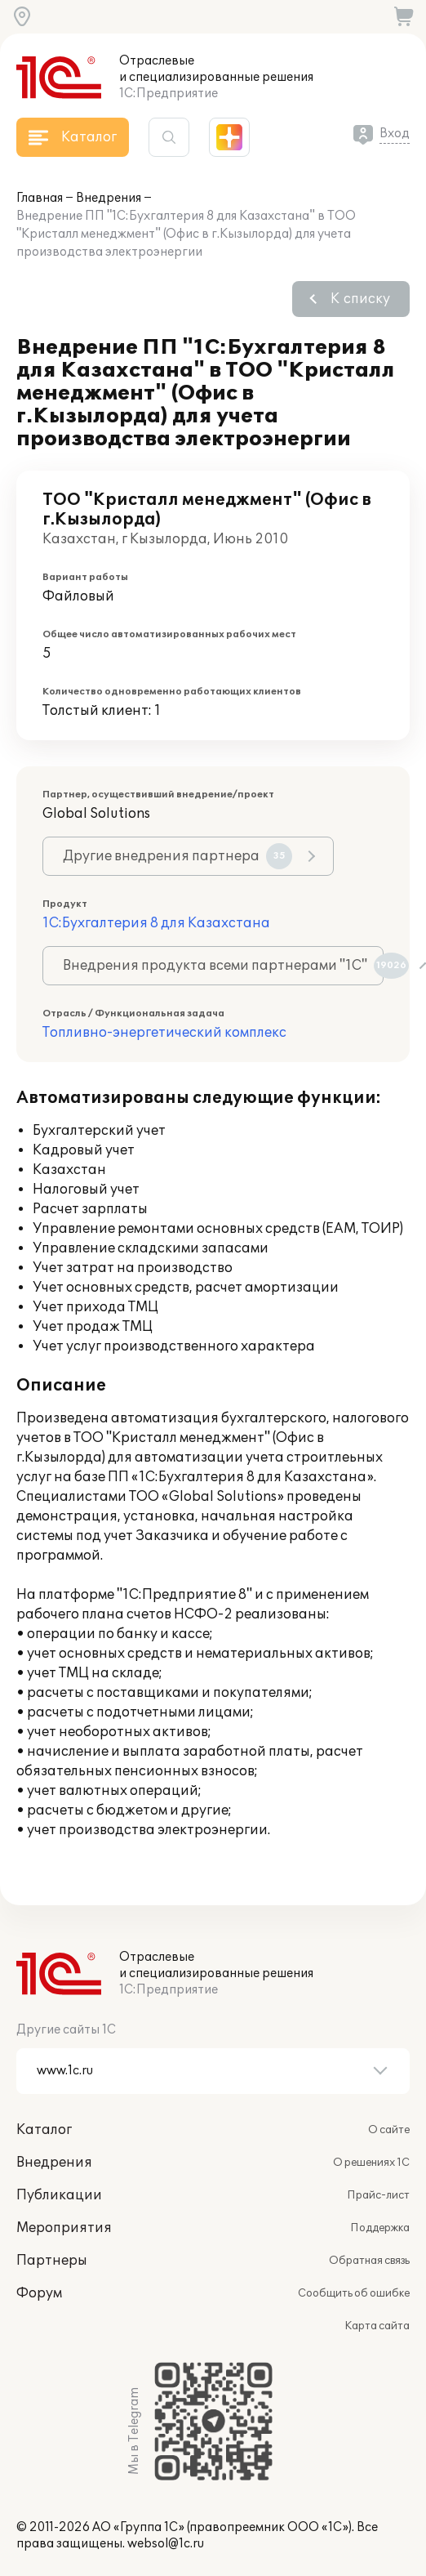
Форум (39, 2293)
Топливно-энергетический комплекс (164, 1033)
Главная (39, 198)
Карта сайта (377, 2326)
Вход (394, 134)
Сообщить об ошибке (354, 2293)
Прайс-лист (378, 2195)
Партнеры (51, 2260)
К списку (360, 299)
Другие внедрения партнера (177, 856)
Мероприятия (64, 2228)
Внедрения (108, 198)
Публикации (59, 2195)
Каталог (44, 2130)
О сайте (389, 2129)
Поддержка (380, 2227)
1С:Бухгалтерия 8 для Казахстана (156, 923)
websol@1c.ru (165, 2544)
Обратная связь (369, 2260)
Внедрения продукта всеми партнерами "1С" (223, 966)
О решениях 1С (371, 2162)
